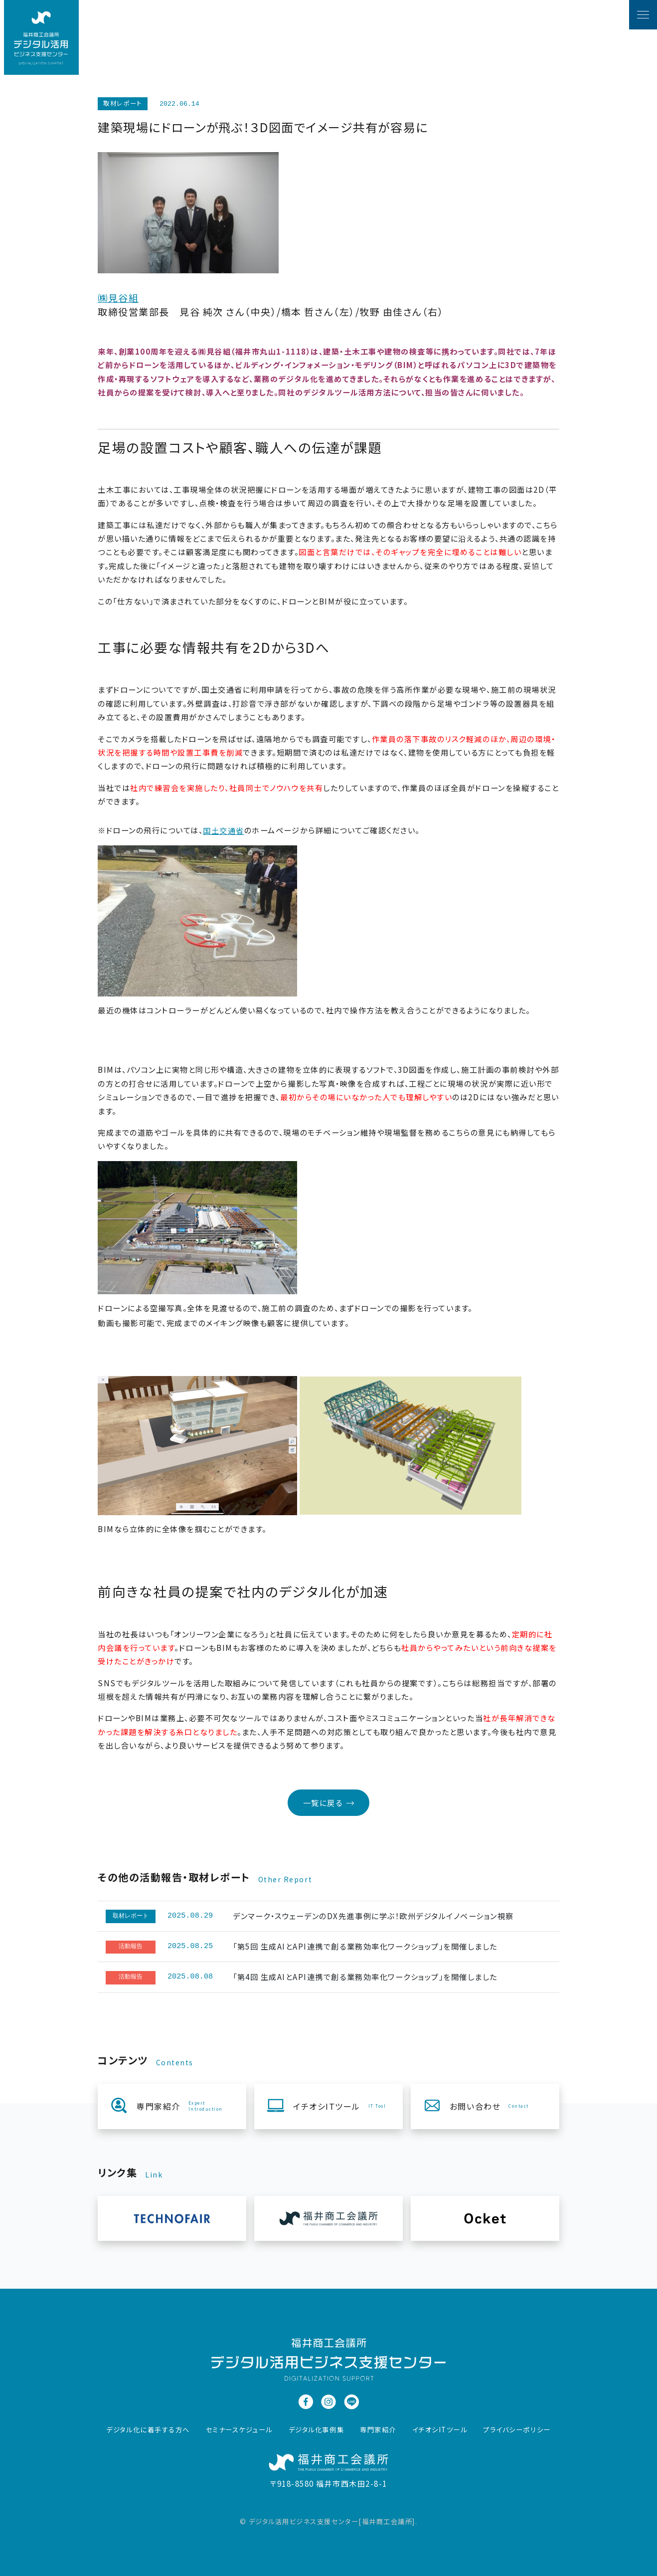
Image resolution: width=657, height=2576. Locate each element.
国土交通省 (223, 830)
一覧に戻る (328, 1802)
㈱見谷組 (118, 297)
